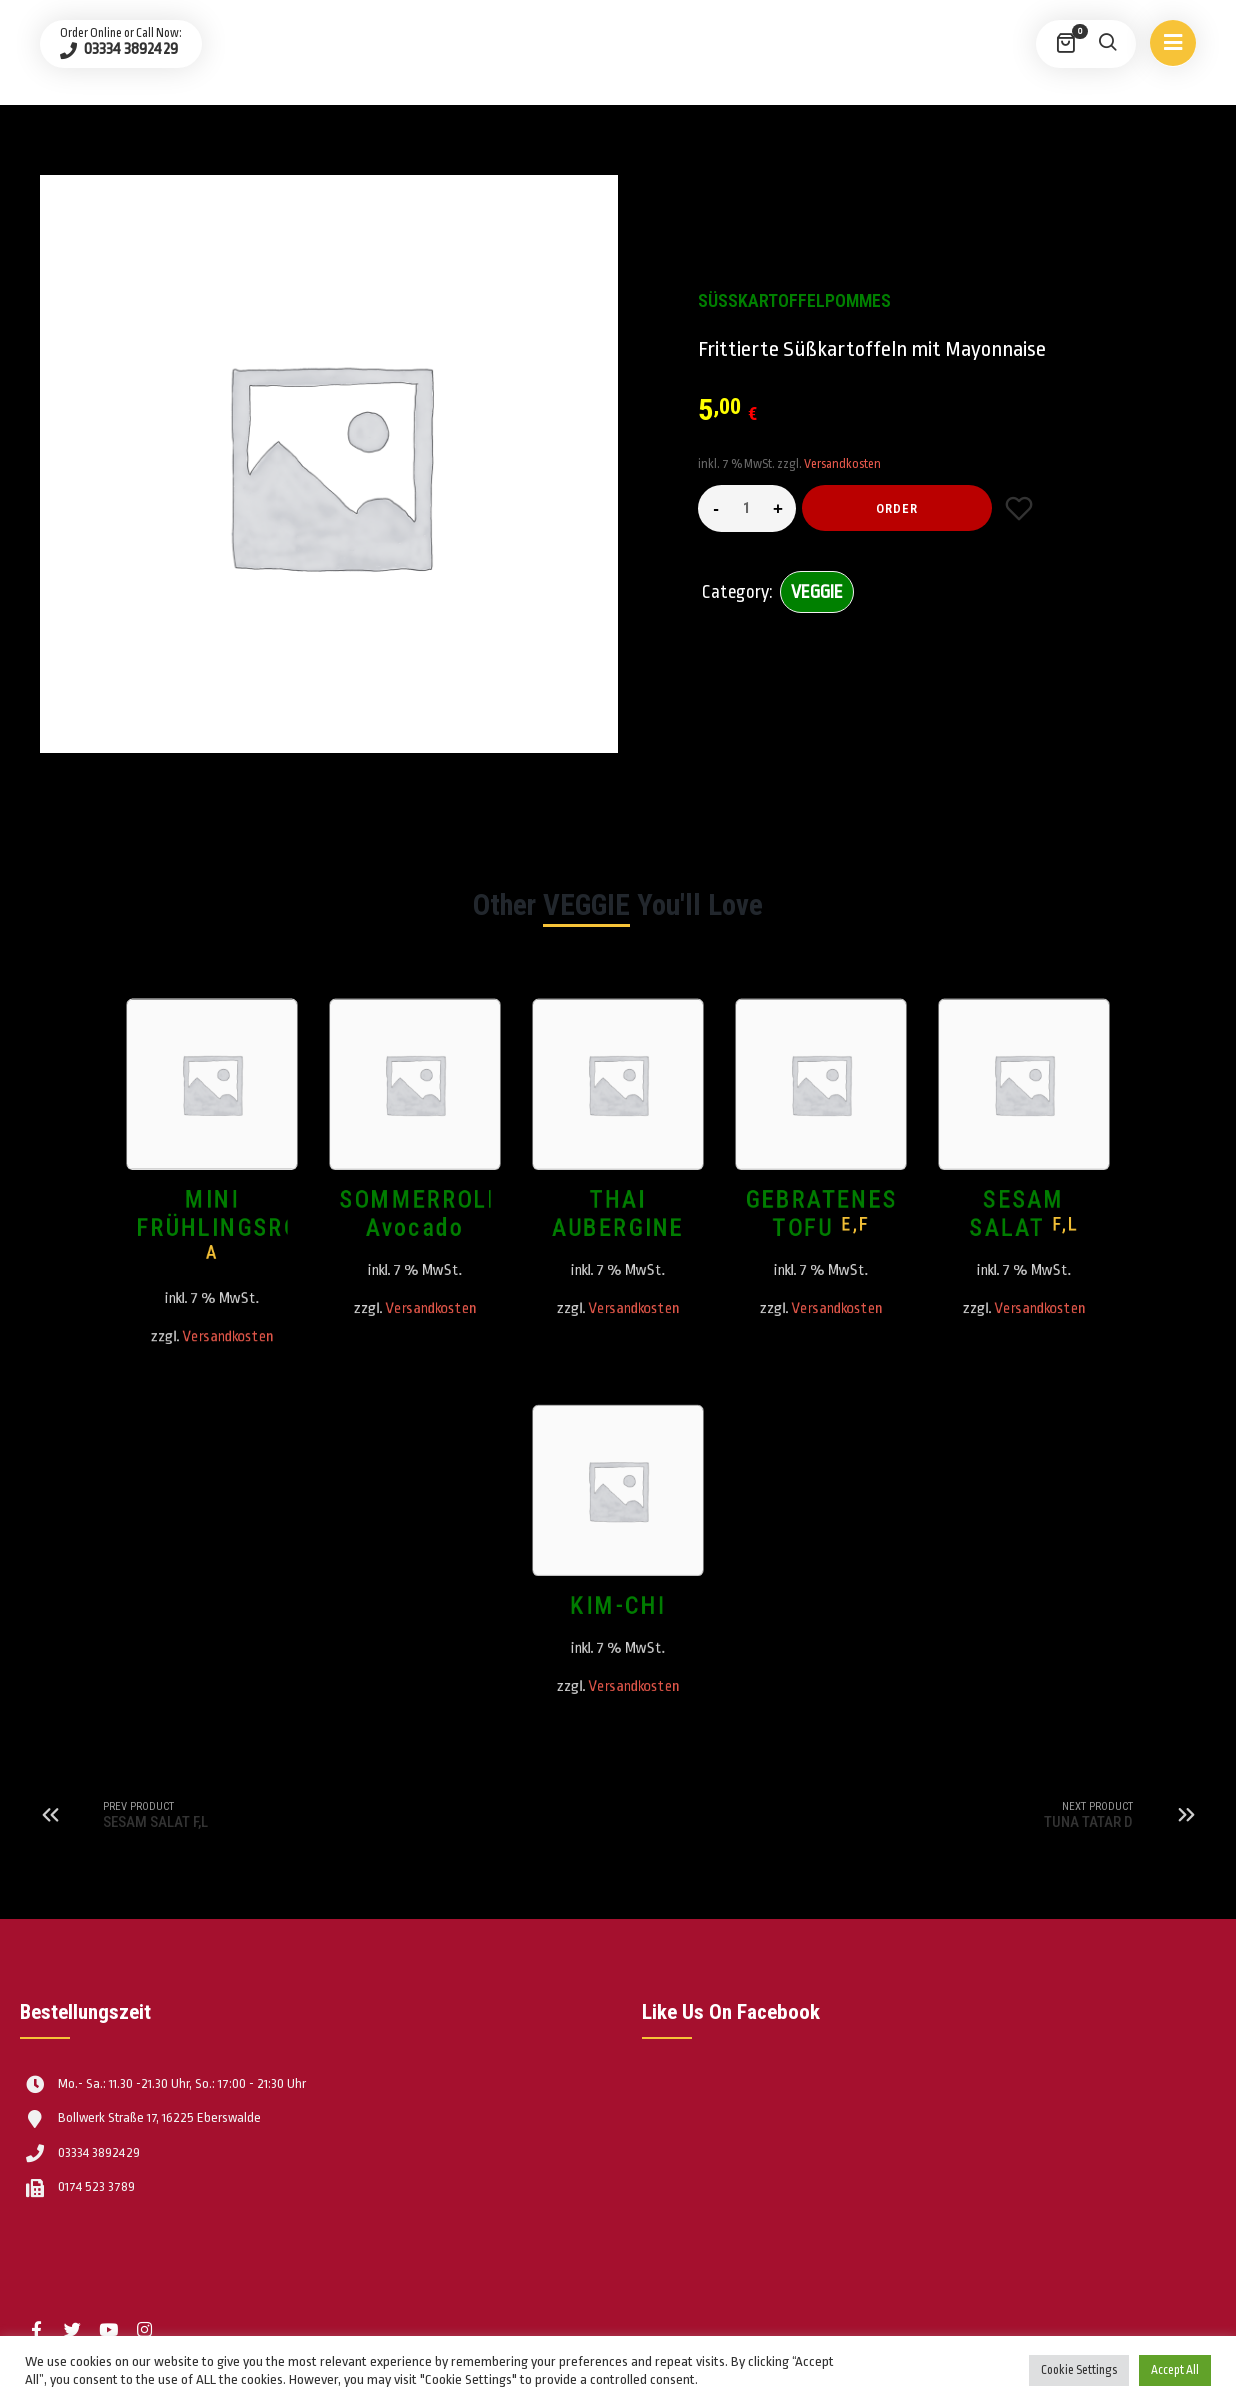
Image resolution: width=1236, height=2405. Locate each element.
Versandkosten (842, 464)
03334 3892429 (129, 49)
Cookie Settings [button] (1079, 2370)
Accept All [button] (1175, 2370)
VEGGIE (817, 592)
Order (897, 508)
